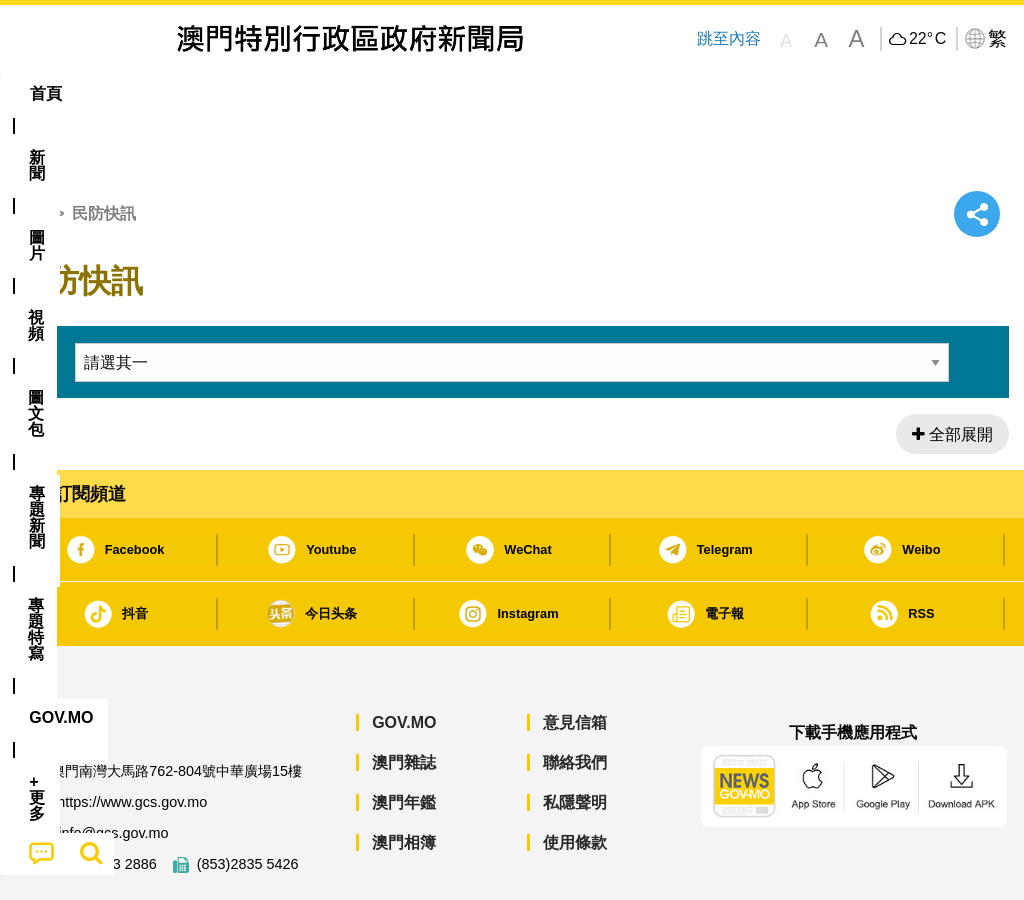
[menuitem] (117, 94)
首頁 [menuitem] (46, 93)
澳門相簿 (404, 781)
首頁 (31, 152)
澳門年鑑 (404, 741)
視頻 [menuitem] (265, 93)
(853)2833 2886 (106, 803)
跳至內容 (728, 38)
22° (927, 39)
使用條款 (575, 781)
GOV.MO (404, 661)
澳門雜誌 (404, 701)
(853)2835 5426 (248, 803)
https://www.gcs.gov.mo (132, 741)
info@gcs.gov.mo (113, 772)
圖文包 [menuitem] (344, 93)
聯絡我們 (575, 701)
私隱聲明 (575, 741)
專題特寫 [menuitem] (542, 93)
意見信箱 (575, 661)
